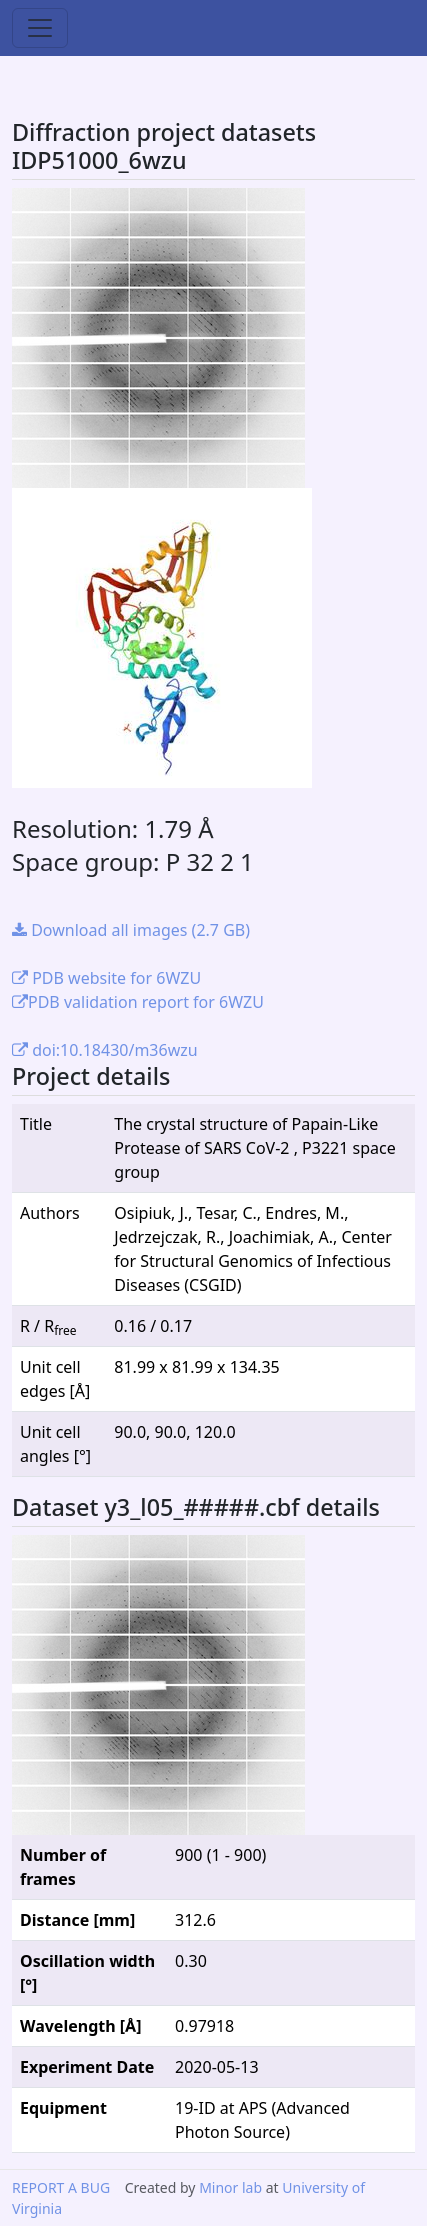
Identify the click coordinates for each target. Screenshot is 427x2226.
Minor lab (230, 2187)
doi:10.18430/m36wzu (105, 1050)
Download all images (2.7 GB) (131, 930)
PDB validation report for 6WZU (138, 1002)
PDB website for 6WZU (106, 978)
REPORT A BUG (61, 2187)
